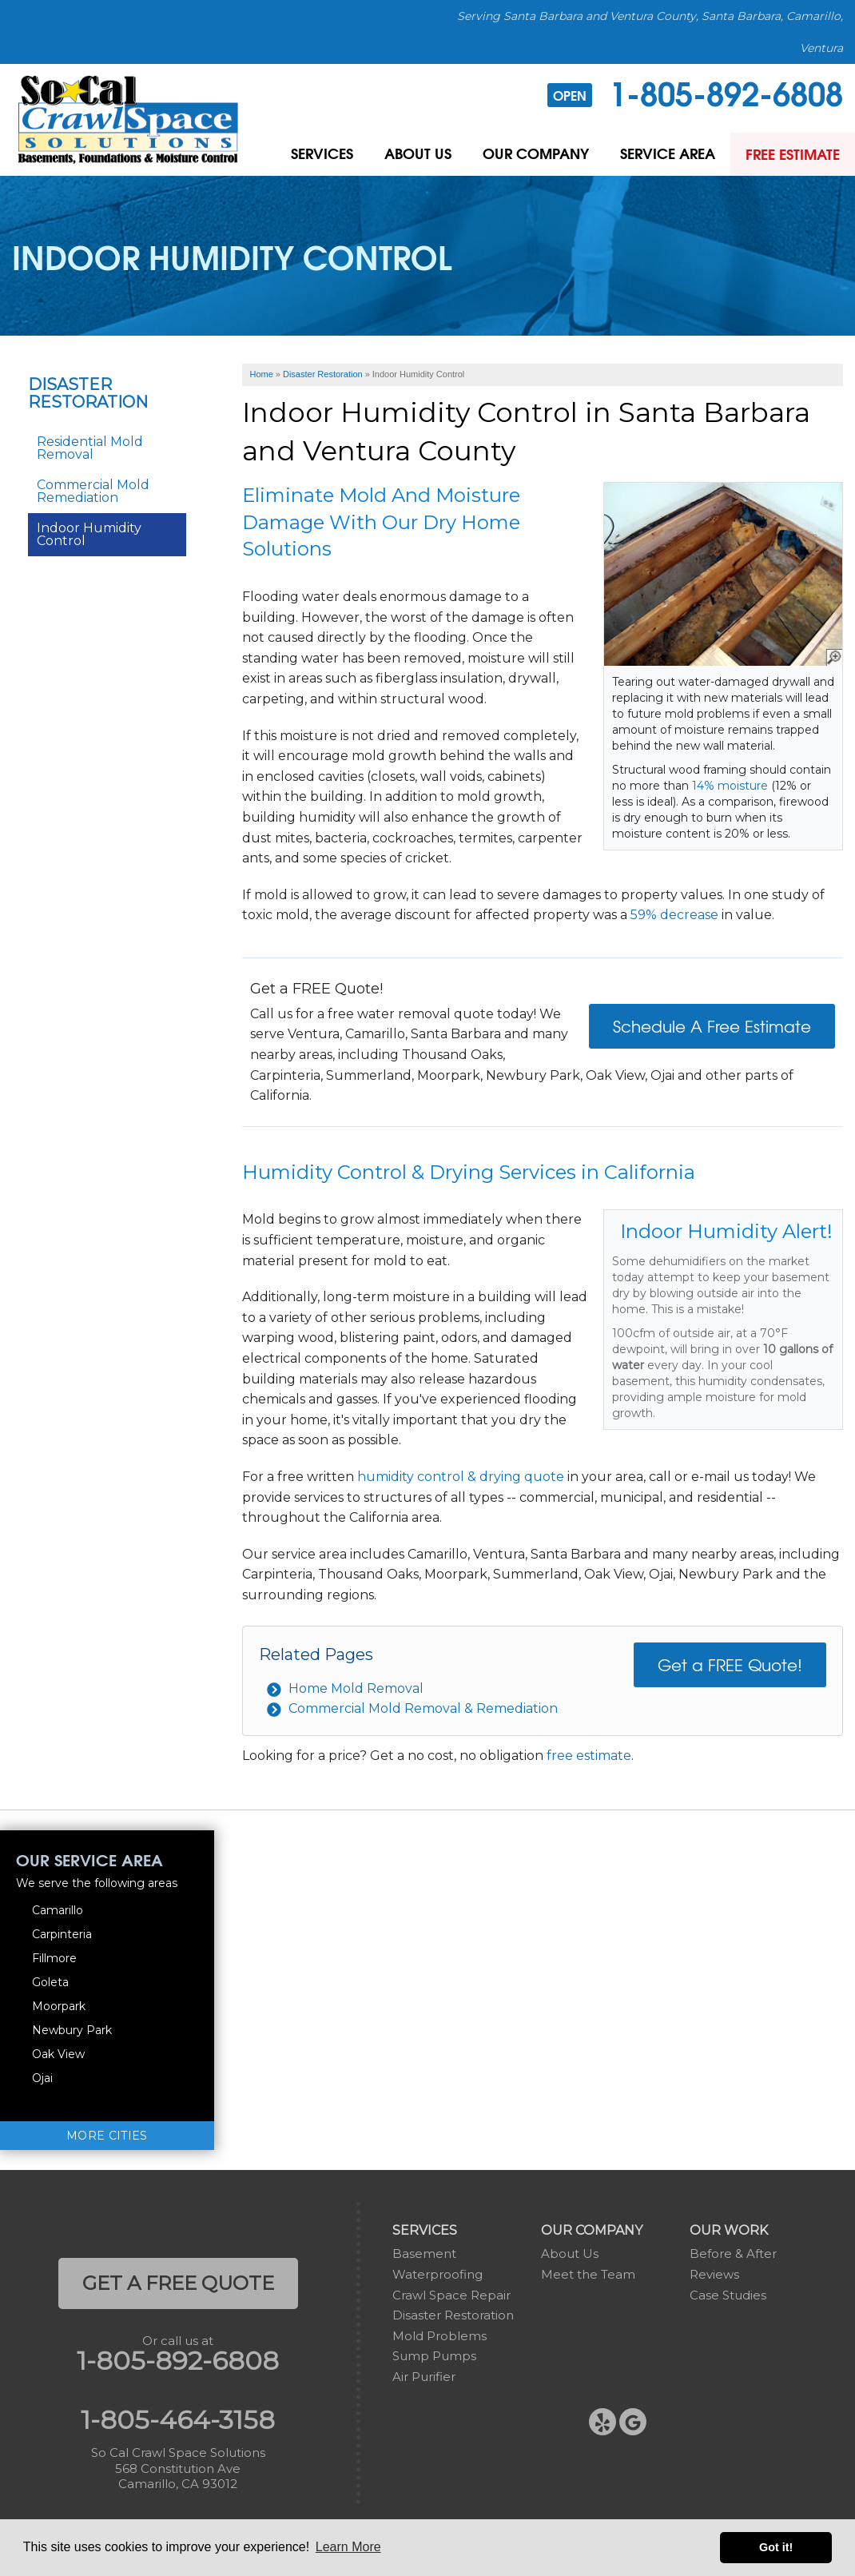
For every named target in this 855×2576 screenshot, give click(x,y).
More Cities (107, 2135)
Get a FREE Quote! (730, 1664)
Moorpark (59, 2006)
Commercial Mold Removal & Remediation (423, 1708)
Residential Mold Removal (90, 448)
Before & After (733, 2253)
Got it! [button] (776, 2547)
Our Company (532, 154)
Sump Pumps (434, 2355)
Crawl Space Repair (451, 2295)
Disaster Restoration (88, 393)
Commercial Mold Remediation (93, 491)
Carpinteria (62, 1934)
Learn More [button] (348, 2547)
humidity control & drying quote (460, 1476)
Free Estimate (792, 154)
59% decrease (674, 914)
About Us (413, 154)
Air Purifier (423, 2376)
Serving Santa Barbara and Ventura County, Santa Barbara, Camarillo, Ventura (650, 32)
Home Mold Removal (356, 1688)
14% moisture (730, 785)
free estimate (589, 1755)
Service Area (665, 154)
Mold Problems (439, 2335)
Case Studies (728, 2295)
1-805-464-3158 (178, 2420)
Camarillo (57, 1910)
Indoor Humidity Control (89, 534)
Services (317, 154)
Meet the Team (588, 2274)
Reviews (714, 2274)
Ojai (42, 2078)
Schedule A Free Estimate (712, 1025)
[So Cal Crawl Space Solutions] (128, 118)
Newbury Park (72, 2030)
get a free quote (178, 2283)
